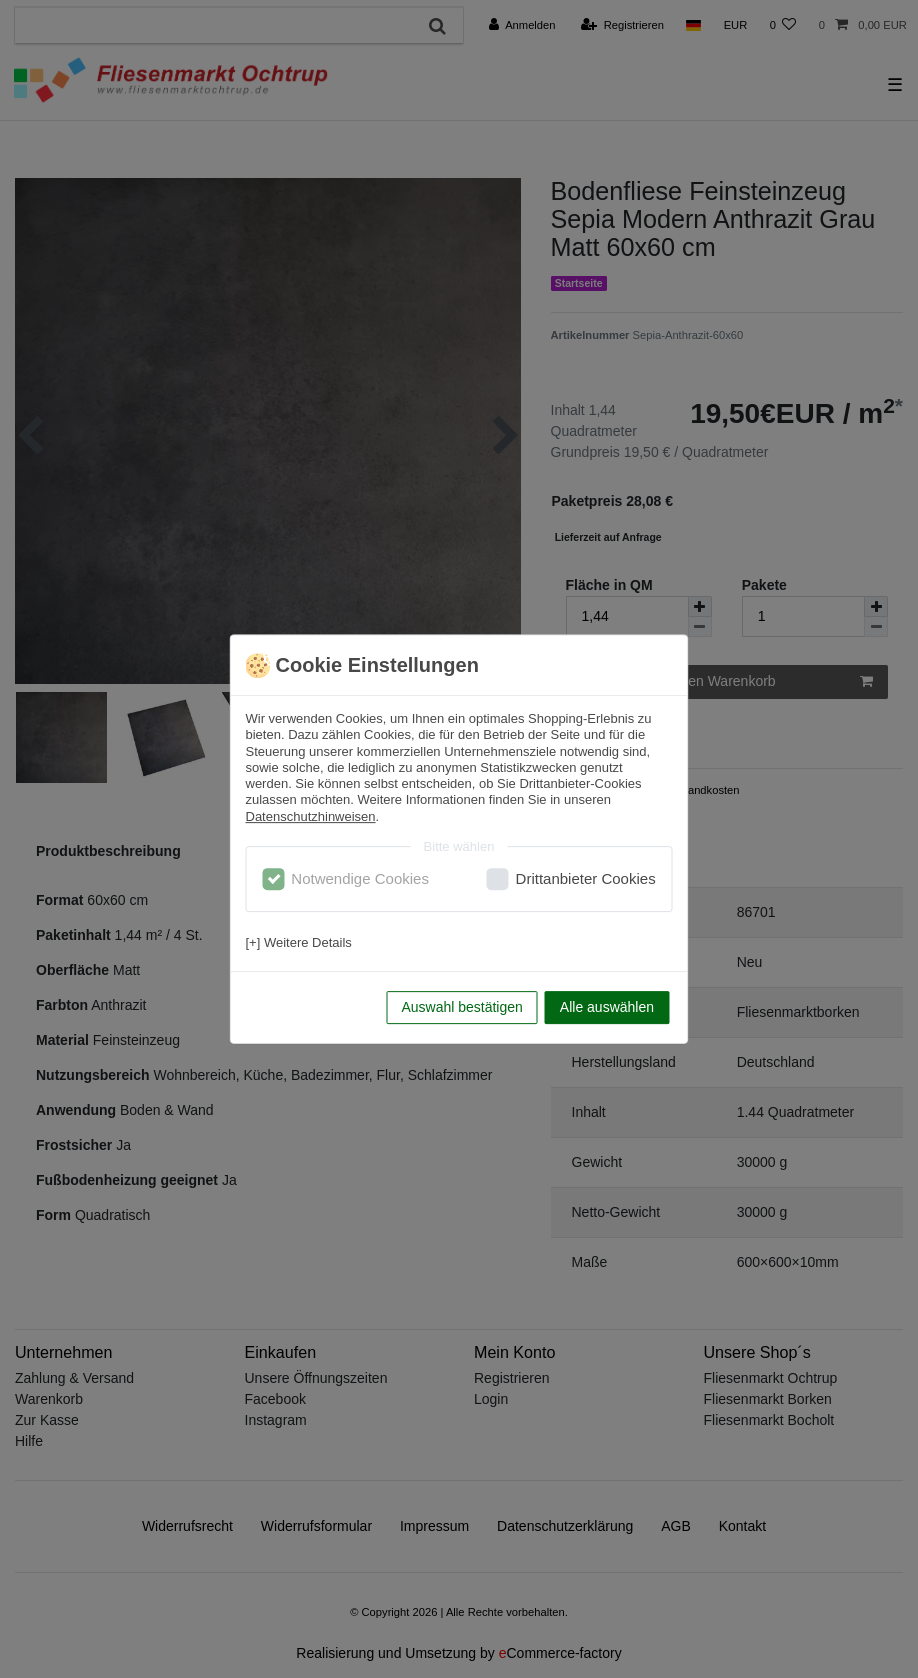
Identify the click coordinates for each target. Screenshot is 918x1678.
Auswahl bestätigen (461, 1007)
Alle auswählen (607, 1007)
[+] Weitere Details (299, 942)
